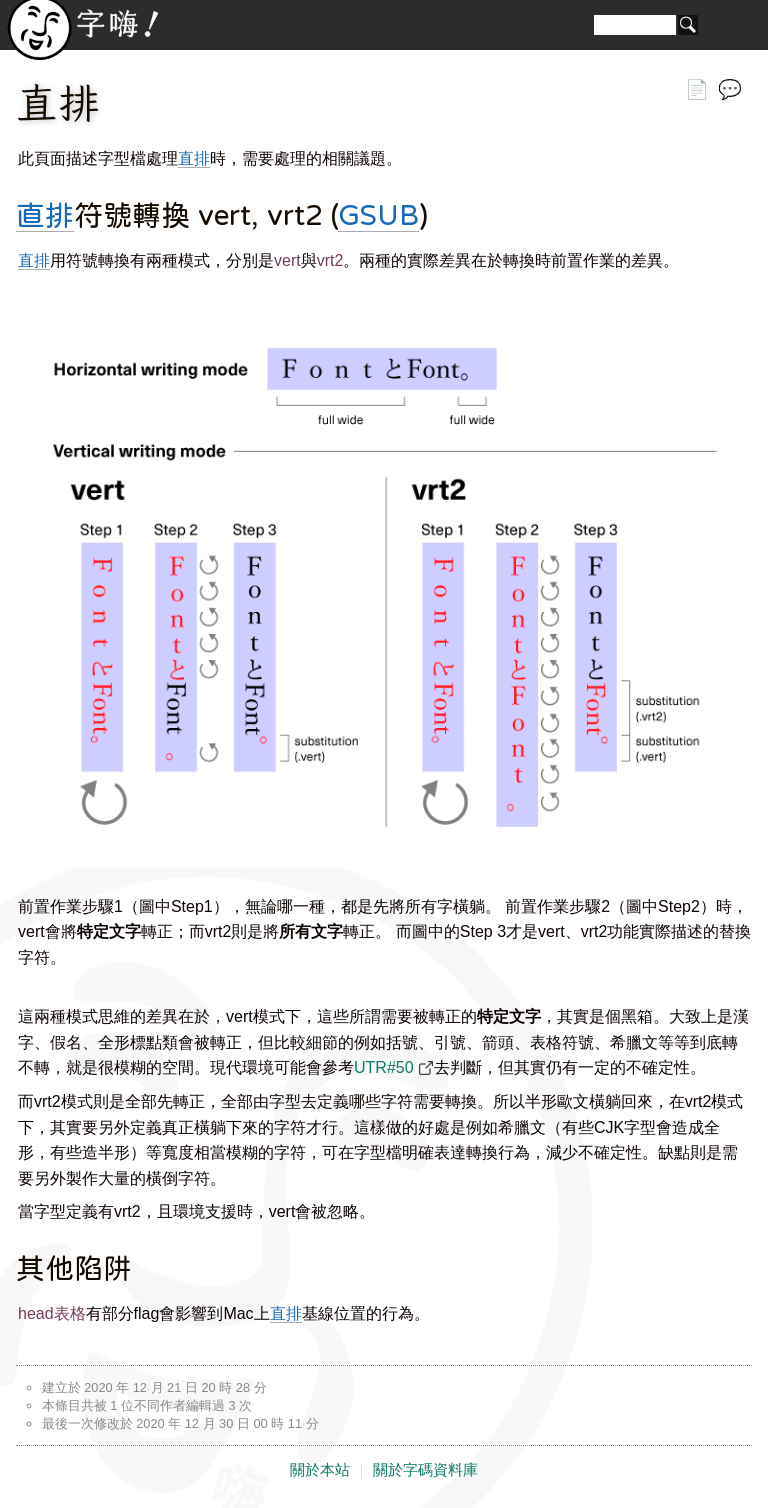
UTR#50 (384, 1067)
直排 (194, 158)
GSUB (378, 215)
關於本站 (320, 1470)
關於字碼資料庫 (425, 1470)
